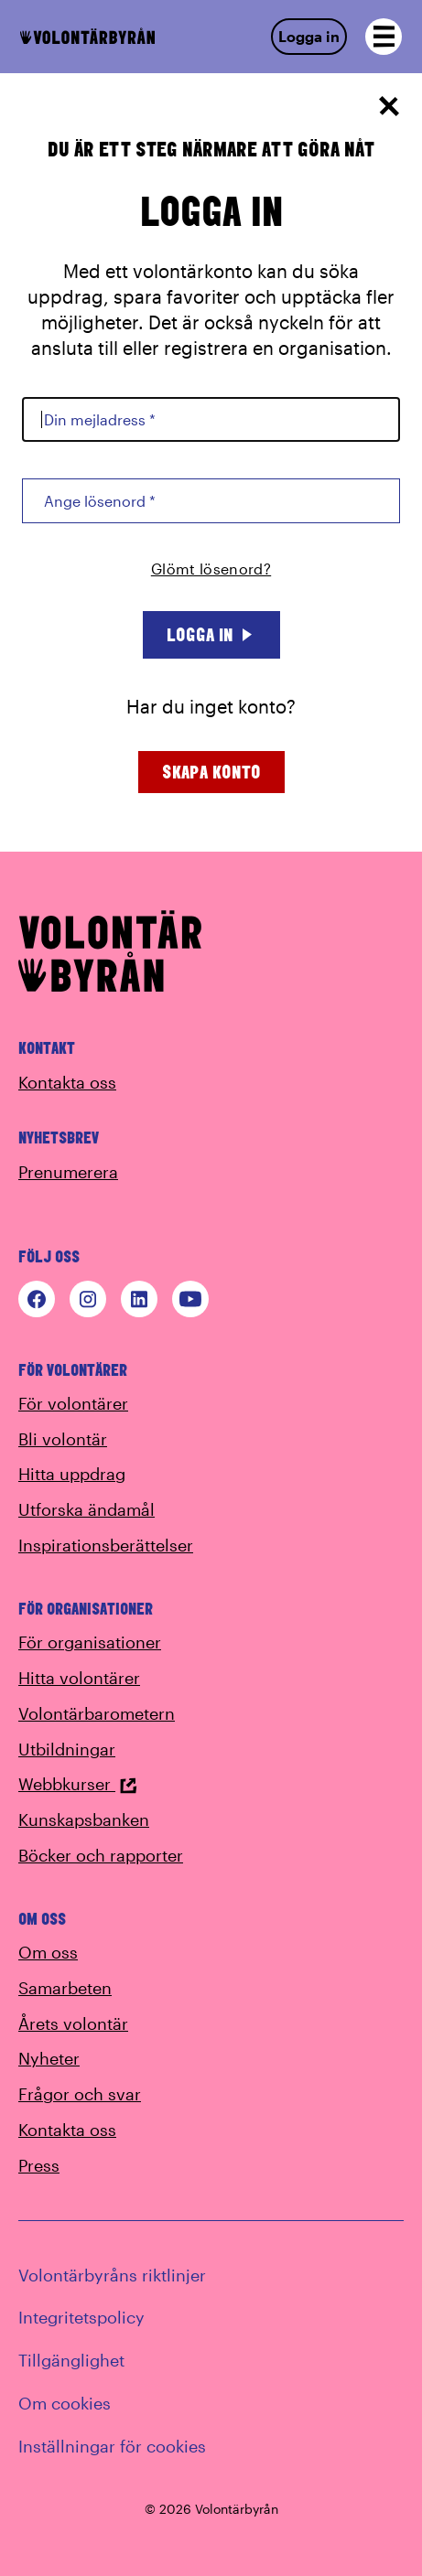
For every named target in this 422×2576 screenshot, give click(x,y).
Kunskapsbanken (83, 1819)
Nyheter (49, 2058)
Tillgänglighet (71, 2360)
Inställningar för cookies (112, 2446)
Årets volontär (73, 2023)
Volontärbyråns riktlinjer (112, 2275)
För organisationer (89, 1642)
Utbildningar (66, 1749)
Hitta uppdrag (71, 1474)
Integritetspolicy (81, 2317)
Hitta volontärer (79, 1678)
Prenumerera (68, 1172)
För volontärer (73, 1403)
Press (39, 2165)
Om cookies (64, 2403)
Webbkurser (77, 1784)
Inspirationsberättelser (105, 1545)
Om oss (48, 1952)
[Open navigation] (383, 36)
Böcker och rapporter (100, 1855)
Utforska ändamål (86, 1509)
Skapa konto (211, 771)
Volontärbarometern (96, 1713)
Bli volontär (62, 1439)
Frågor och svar (79, 2094)
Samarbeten (65, 1988)
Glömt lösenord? (211, 568)
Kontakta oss (67, 1082)
